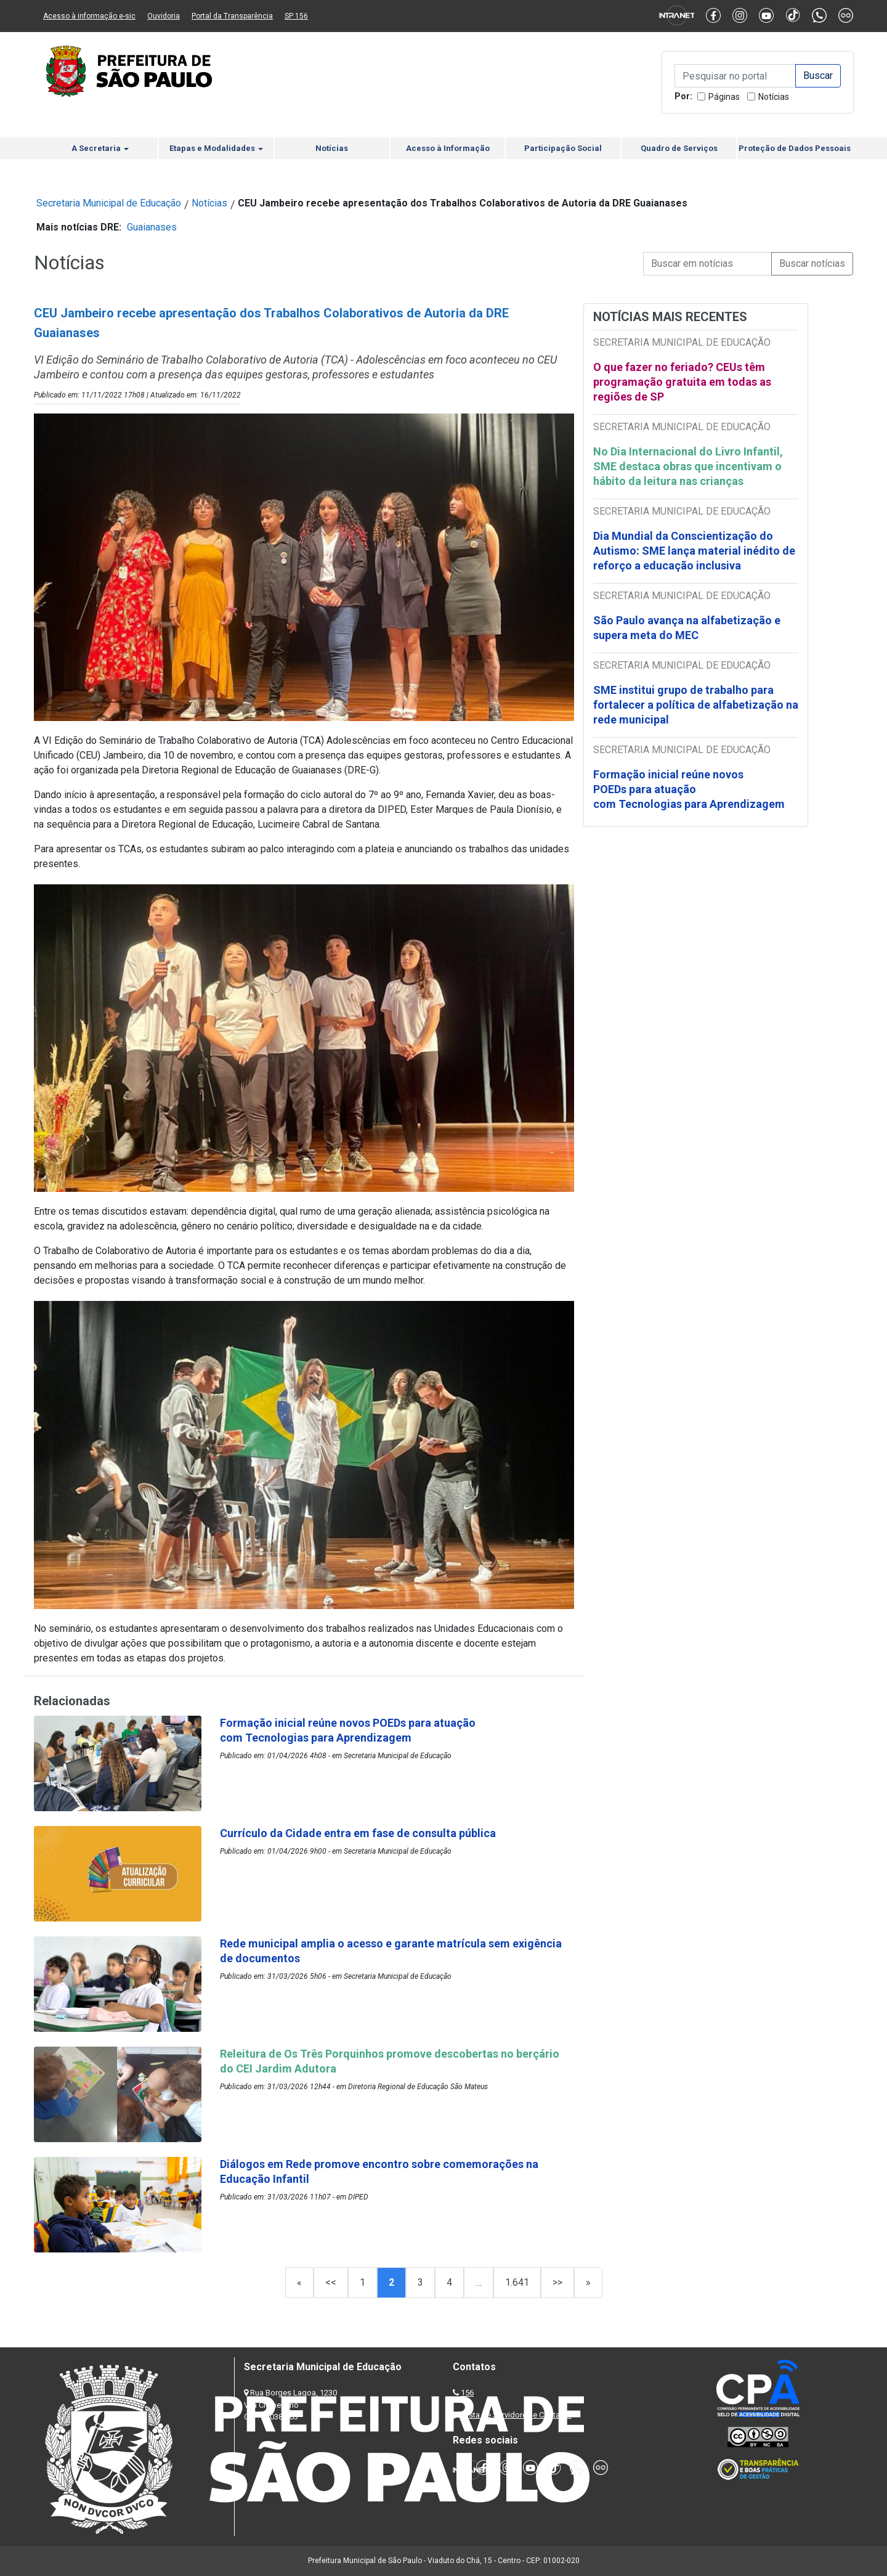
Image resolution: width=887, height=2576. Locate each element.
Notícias (773, 96)
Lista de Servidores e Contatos (517, 2414)
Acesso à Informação (448, 148)
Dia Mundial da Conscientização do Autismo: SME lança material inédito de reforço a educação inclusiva (694, 550)
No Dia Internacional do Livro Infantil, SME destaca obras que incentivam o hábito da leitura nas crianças (688, 466)
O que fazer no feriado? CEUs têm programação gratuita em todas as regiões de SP (682, 382)
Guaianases (152, 227)
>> (557, 2282)
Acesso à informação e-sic (89, 16)
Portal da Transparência (232, 16)
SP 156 (296, 16)
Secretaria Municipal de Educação (108, 203)
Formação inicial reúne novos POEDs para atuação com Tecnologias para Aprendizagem (690, 789)
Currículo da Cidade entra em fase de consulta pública (358, 1833)
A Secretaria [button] (100, 148)
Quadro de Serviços (679, 148)
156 (467, 2392)
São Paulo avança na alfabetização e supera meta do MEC (686, 628)
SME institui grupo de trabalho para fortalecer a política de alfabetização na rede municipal (695, 704)
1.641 (517, 2282)
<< (330, 2282)
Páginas (724, 96)
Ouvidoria (163, 16)
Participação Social (563, 148)
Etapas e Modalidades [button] (216, 148)
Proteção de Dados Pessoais (795, 148)
